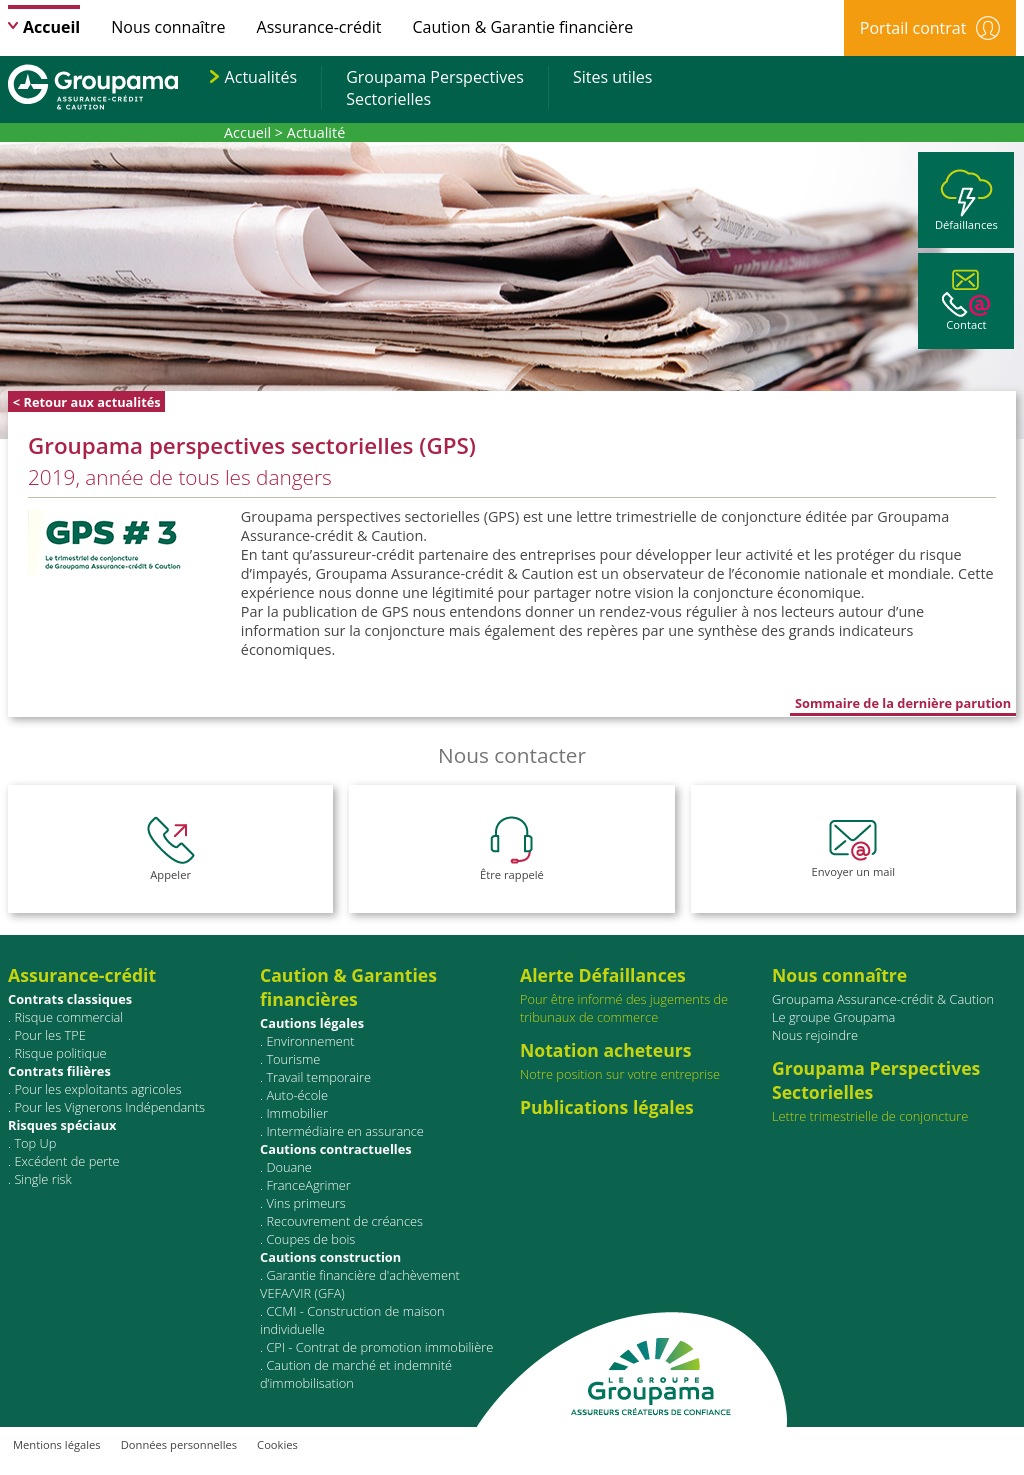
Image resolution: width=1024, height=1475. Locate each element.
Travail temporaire (318, 1077)
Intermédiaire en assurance (345, 1131)
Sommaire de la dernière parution (903, 703)
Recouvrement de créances (344, 1221)
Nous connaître (168, 27)
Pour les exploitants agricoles (97, 1089)
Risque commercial (68, 1017)
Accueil (51, 27)
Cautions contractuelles (336, 1149)
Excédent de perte (66, 1161)
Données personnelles (179, 1444)
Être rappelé (512, 849)
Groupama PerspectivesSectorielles (435, 88)
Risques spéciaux (62, 1125)
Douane (288, 1167)
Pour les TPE (49, 1035)
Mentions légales (57, 1444)
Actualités (261, 77)
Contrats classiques (70, 999)
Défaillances (966, 200)
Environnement (310, 1041)
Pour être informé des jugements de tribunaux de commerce (642, 994)
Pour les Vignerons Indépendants (109, 1107)
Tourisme (293, 1059)
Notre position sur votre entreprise (642, 1060)
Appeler (171, 849)
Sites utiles (612, 77)
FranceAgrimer (308, 1185)
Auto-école (297, 1095)
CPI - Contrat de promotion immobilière (379, 1347)
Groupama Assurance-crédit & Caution (883, 999)
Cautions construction (330, 1257)
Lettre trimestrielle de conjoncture (870, 1116)
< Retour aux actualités (87, 402)
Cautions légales (312, 1023)
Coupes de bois (310, 1239)
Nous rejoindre (815, 1035)
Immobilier (297, 1113)
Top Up (35, 1143)
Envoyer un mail (854, 849)
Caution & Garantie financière (523, 27)
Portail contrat (930, 28)
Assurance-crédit (319, 27)
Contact (966, 300)
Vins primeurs (305, 1203)
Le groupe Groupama (833, 1017)
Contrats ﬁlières (59, 1071)
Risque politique (60, 1053)
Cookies (277, 1444)
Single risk (42, 1179)
